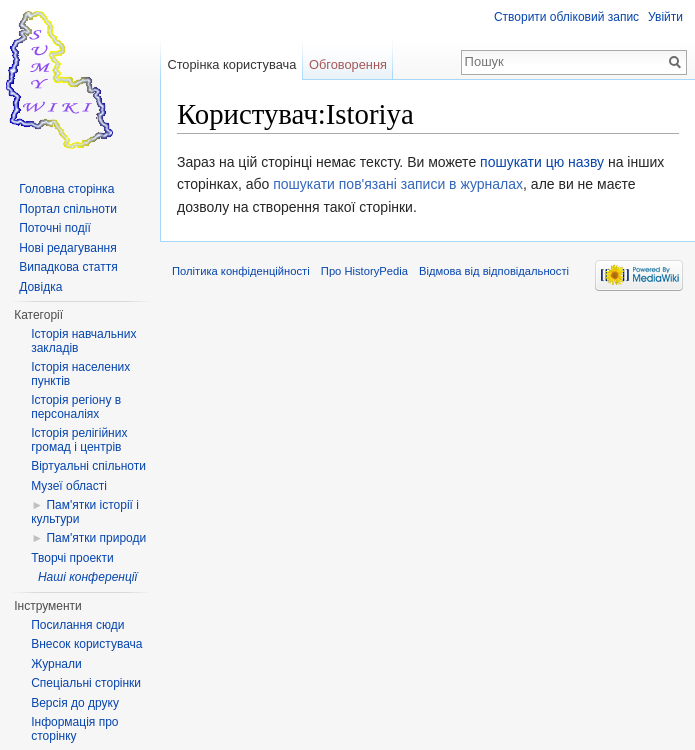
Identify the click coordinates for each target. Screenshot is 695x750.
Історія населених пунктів (80, 374)
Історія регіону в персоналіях (76, 407)
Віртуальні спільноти (88, 466)
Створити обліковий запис (566, 17)
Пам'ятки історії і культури (85, 512)
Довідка (40, 287)
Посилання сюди (77, 625)
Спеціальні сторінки (86, 683)
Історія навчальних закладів (83, 341)
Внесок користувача (86, 644)
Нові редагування (68, 248)
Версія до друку (75, 703)
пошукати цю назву (542, 162)
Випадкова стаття (68, 267)
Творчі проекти (72, 558)
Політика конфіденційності (241, 271)
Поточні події (55, 228)
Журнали (56, 664)
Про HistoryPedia (364, 271)
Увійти (665, 17)
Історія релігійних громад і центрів (79, 440)
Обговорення (348, 64)
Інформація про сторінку (74, 729)
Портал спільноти (68, 209)
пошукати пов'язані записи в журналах (398, 184)
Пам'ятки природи (96, 538)
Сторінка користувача (231, 64)
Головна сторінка (66, 189)
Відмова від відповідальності (494, 271)
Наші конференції (87, 577)
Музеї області (69, 486)
